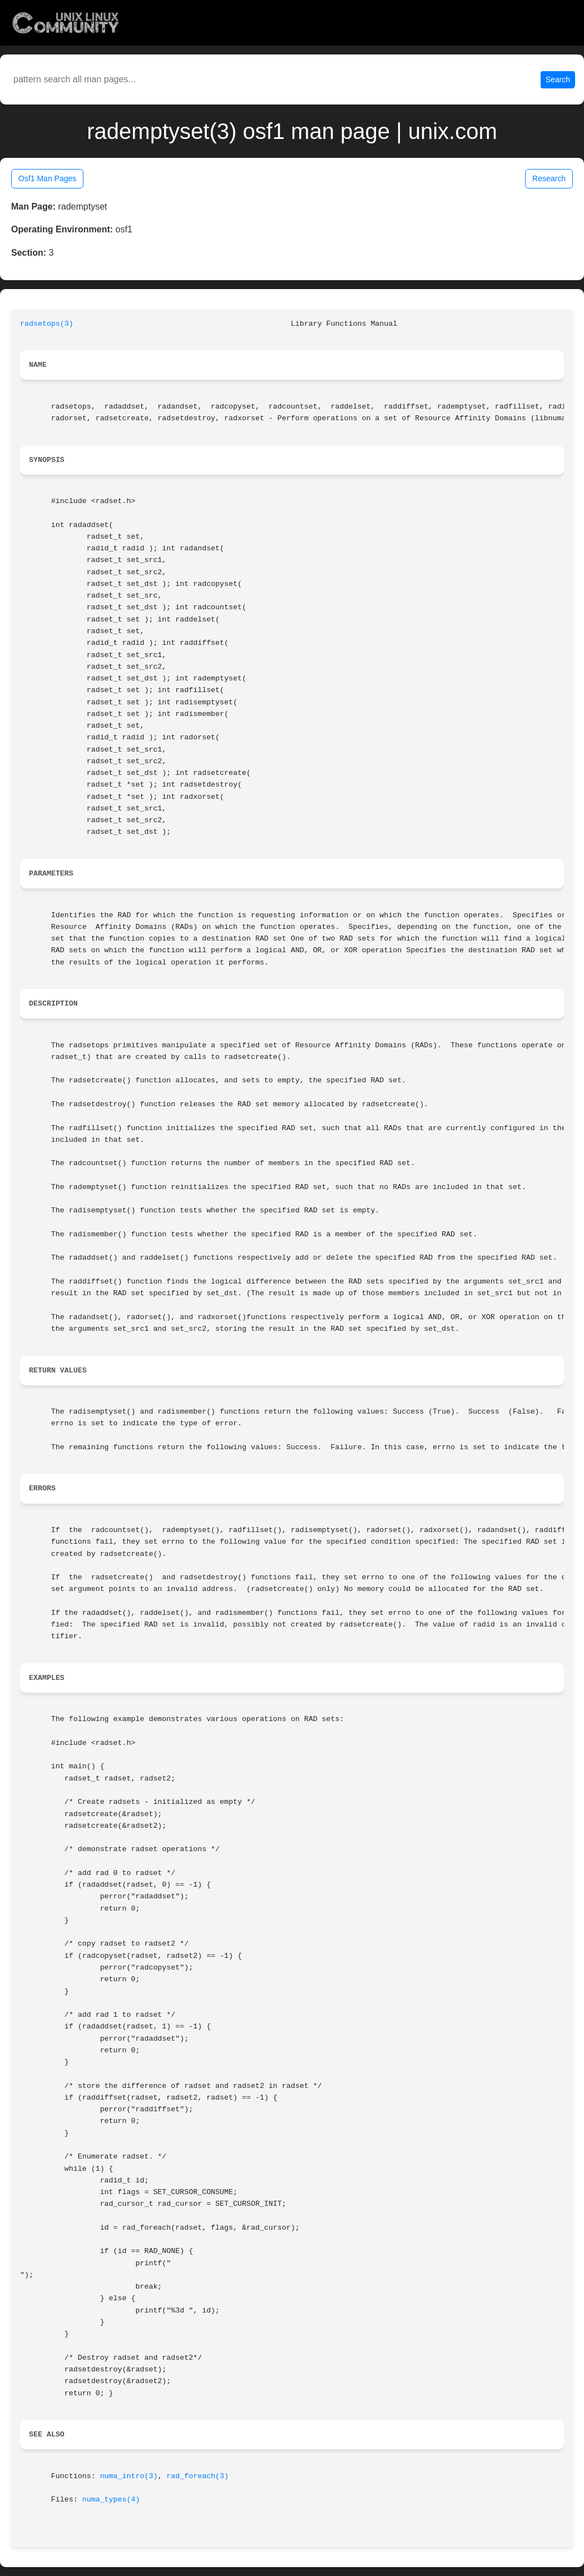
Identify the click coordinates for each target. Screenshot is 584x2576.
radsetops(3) (46, 324)
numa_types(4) (111, 2499)
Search (558, 79)
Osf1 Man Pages (47, 178)
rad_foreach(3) (197, 2476)
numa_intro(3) (129, 2476)
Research (549, 178)
